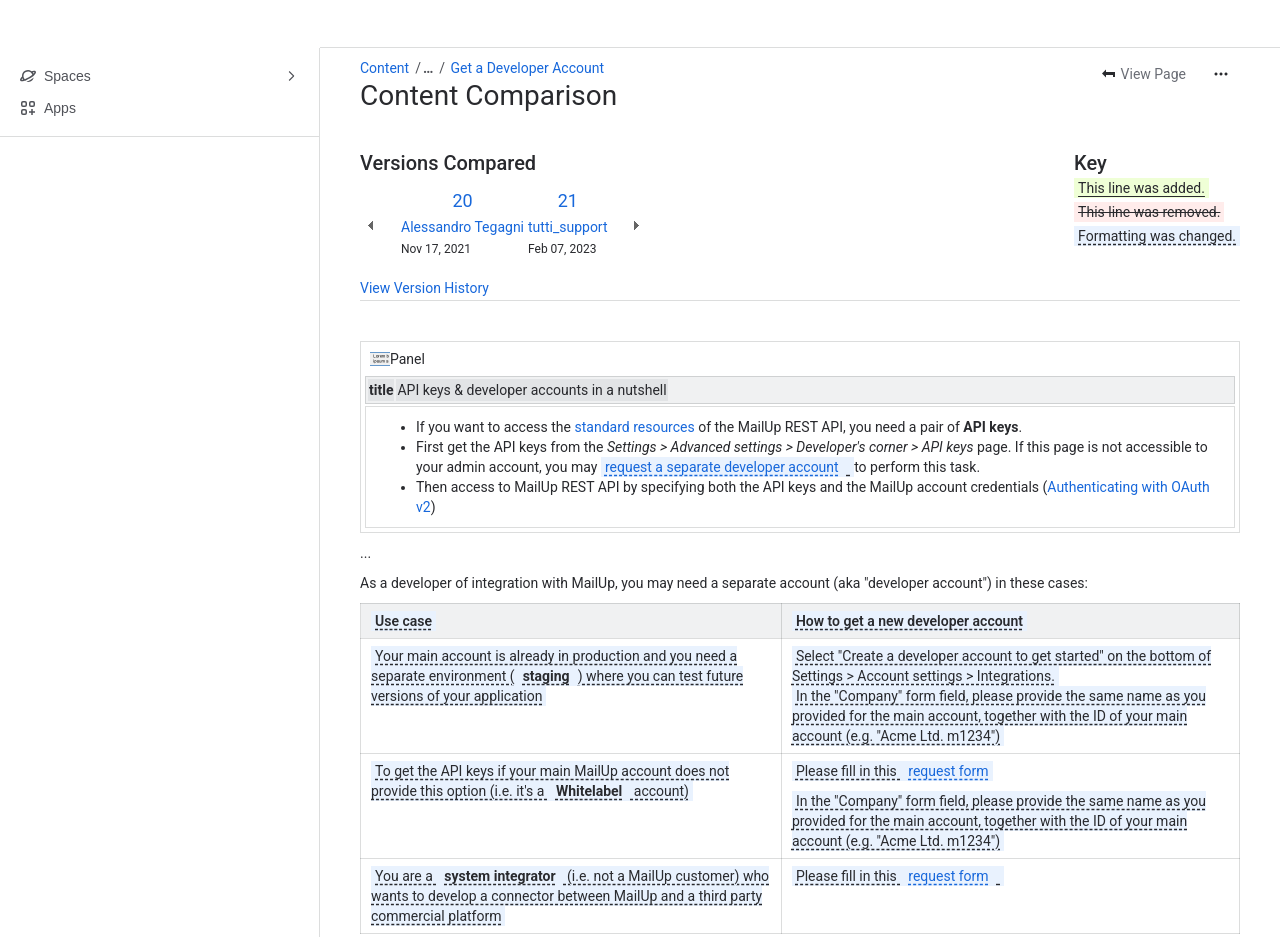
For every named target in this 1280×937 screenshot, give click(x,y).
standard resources (634, 427)
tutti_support (568, 227)
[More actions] (1221, 74)
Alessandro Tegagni (462, 227)
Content (384, 68)
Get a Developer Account (527, 68)
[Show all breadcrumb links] (428, 68)
